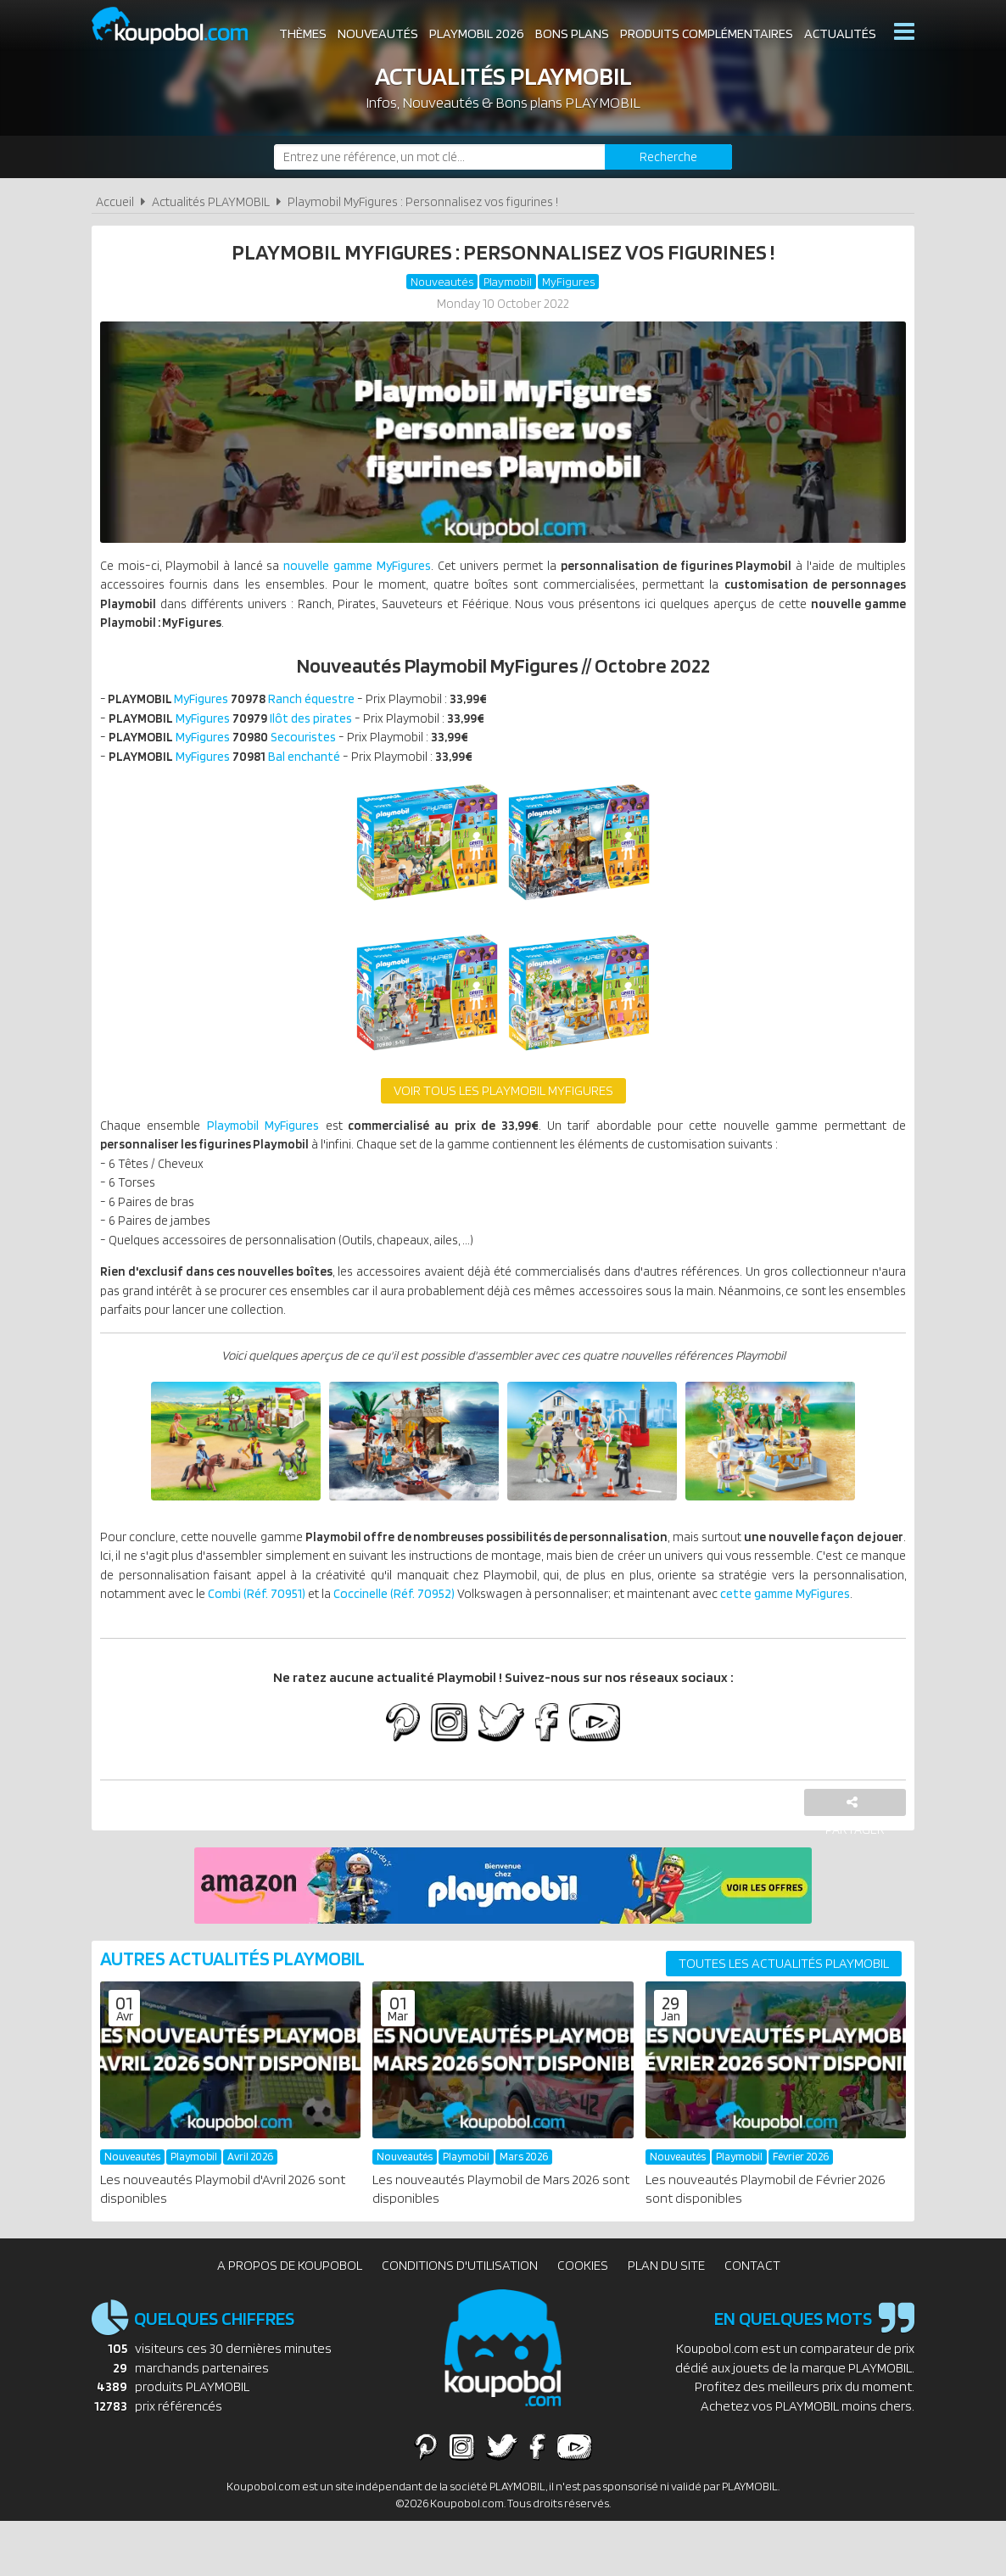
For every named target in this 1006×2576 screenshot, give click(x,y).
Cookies (582, 2320)
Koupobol (181, 26)
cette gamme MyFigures (269, 1647)
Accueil (115, 201)
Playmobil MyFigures (267, 1140)
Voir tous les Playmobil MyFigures (503, 1104)
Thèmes (303, 33)
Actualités (840, 33)
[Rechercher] (668, 157)
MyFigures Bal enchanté (229, 768)
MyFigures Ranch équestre (238, 707)
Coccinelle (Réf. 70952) (647, 1626)
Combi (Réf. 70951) (489, 1626)
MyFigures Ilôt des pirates (236, 727)
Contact (752, 2320)
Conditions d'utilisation (460, 2320)
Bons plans (572, 33)
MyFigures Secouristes (228, 748)
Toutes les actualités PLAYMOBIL (784, 2018)
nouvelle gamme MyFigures (373, 569)
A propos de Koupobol (289, 2320)
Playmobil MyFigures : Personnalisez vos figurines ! (423, 201)
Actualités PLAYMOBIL (211, 201)
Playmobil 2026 (476, 33)
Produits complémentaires (706, 33)
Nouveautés (378, 33)
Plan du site (666, 2320)
